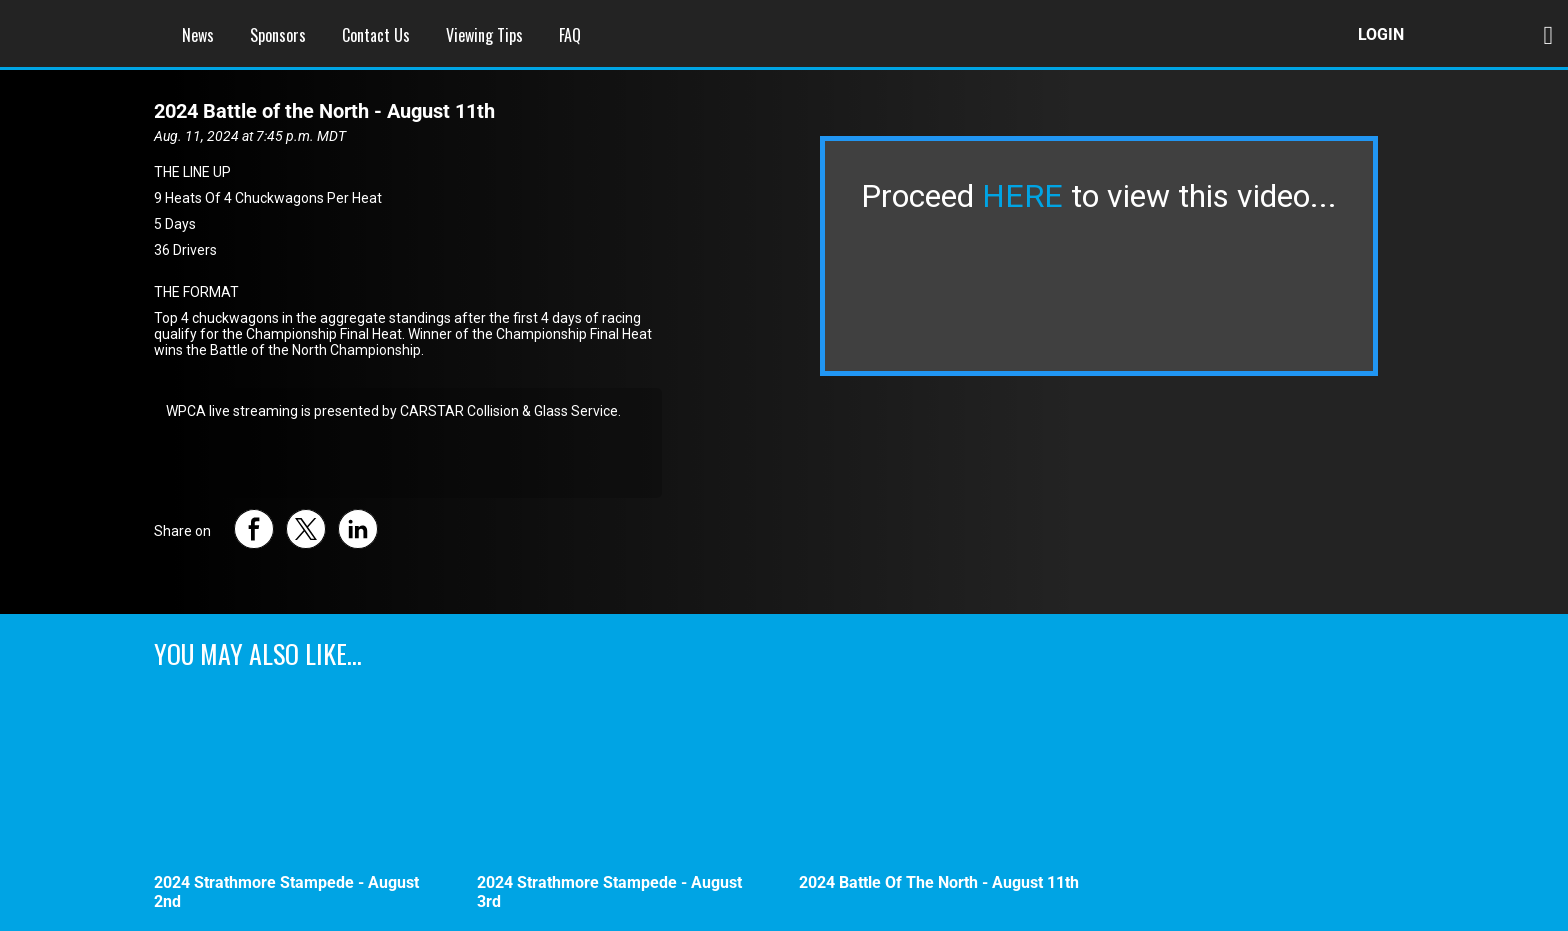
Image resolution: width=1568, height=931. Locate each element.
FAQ (570, 35)
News (198, 35)
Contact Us (376, 35)
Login (1381, 34)
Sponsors (278, 35)
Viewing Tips (484, 35)
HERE (1022, 196)
